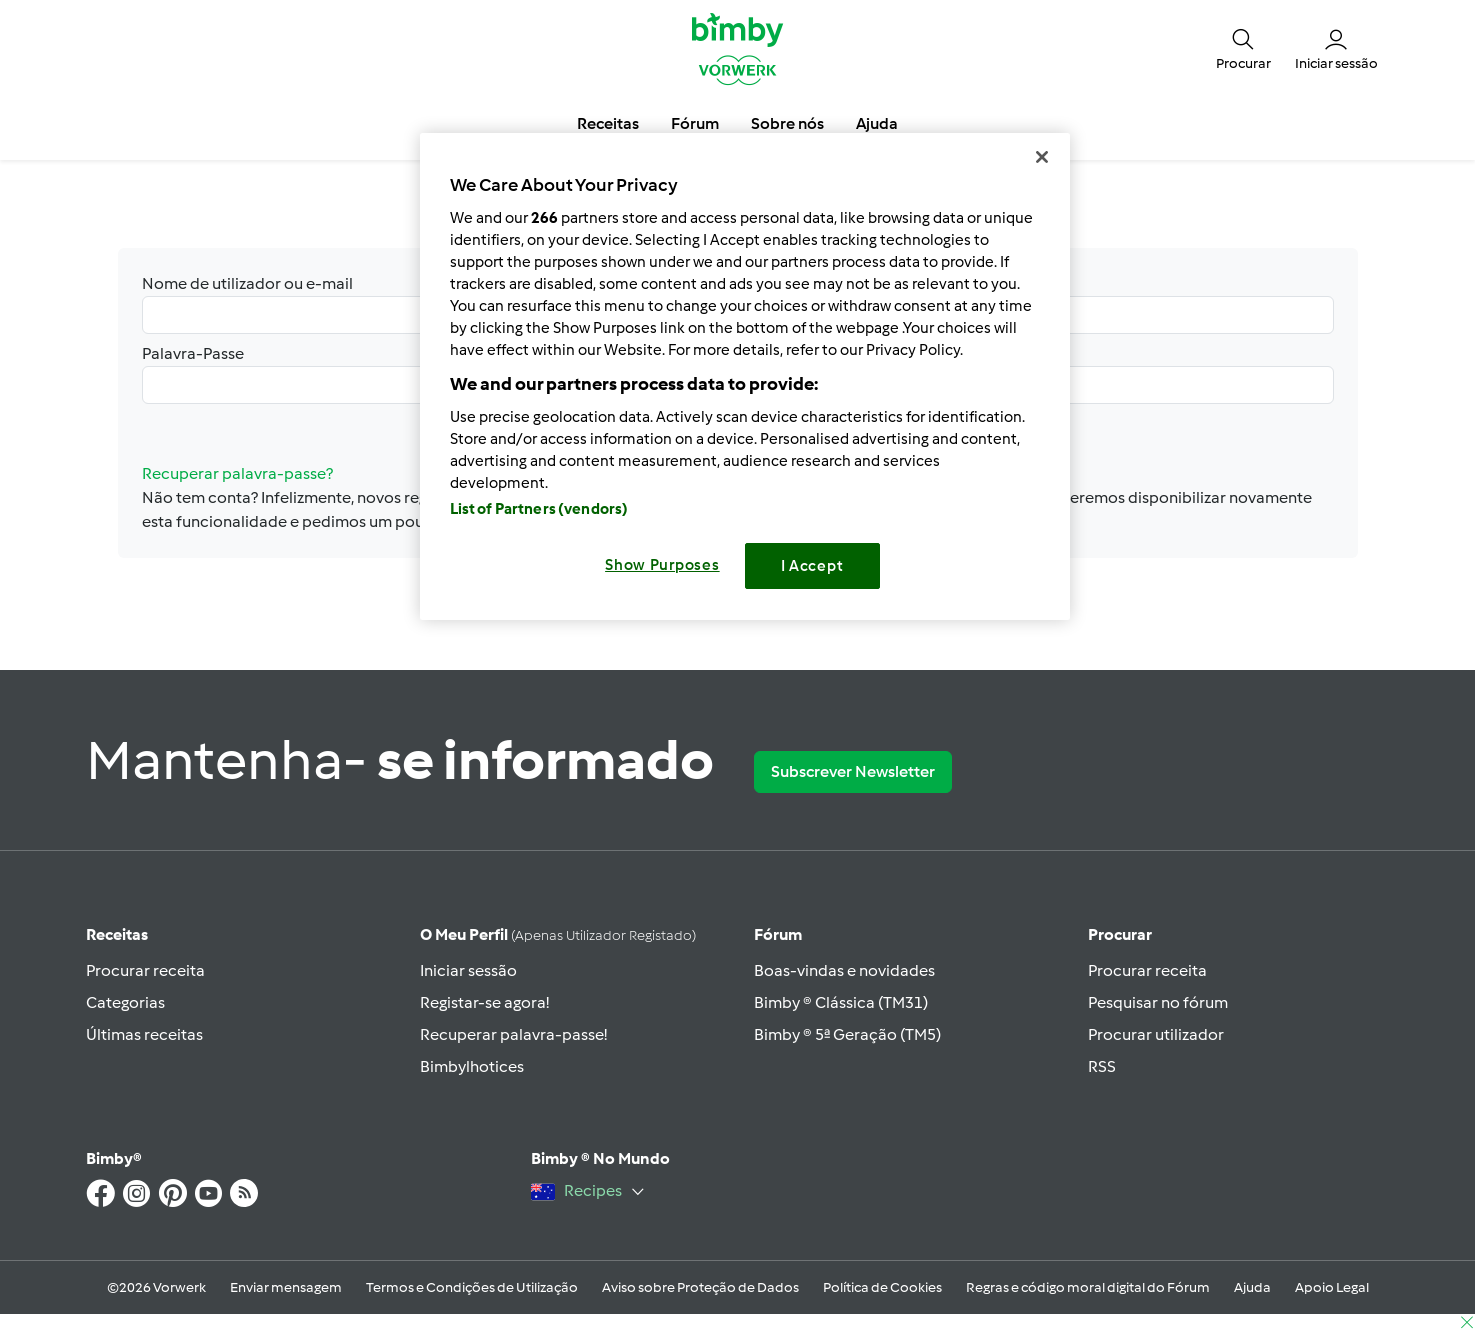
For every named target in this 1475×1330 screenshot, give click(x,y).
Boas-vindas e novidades (844, 970)
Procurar (1120, 934)
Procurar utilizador (1156, 1034)
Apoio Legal (1332, 1287)
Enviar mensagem (286, 1287)
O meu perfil (558, 934)
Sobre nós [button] (787, 123)
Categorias (125, 1002)
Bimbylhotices (472, 1066)
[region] (745, 376)
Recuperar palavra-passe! (513, 1034)
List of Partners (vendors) (539, 509)
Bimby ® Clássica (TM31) (841, 1002)
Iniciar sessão (468, 970)
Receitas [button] (608, 123)
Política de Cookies (882, 1287)
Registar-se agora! (484, 1002)
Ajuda (1252, 1287)
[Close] (1042, 157)
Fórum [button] (695, 123)
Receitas (117, 934)
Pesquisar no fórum (1158, 1002)
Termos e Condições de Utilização (472, 1287)
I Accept (812, 566)
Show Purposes (662, 565)
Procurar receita (145, 970)
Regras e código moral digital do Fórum (1088, 1287)
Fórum (778, 934)
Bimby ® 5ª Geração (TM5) (847, 1034)
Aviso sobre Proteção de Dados (700, 1287)
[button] (1243, 48)
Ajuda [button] (877, 123)
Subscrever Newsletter (853, 771)
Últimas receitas (144, 1034)
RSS (1102, 1066)
